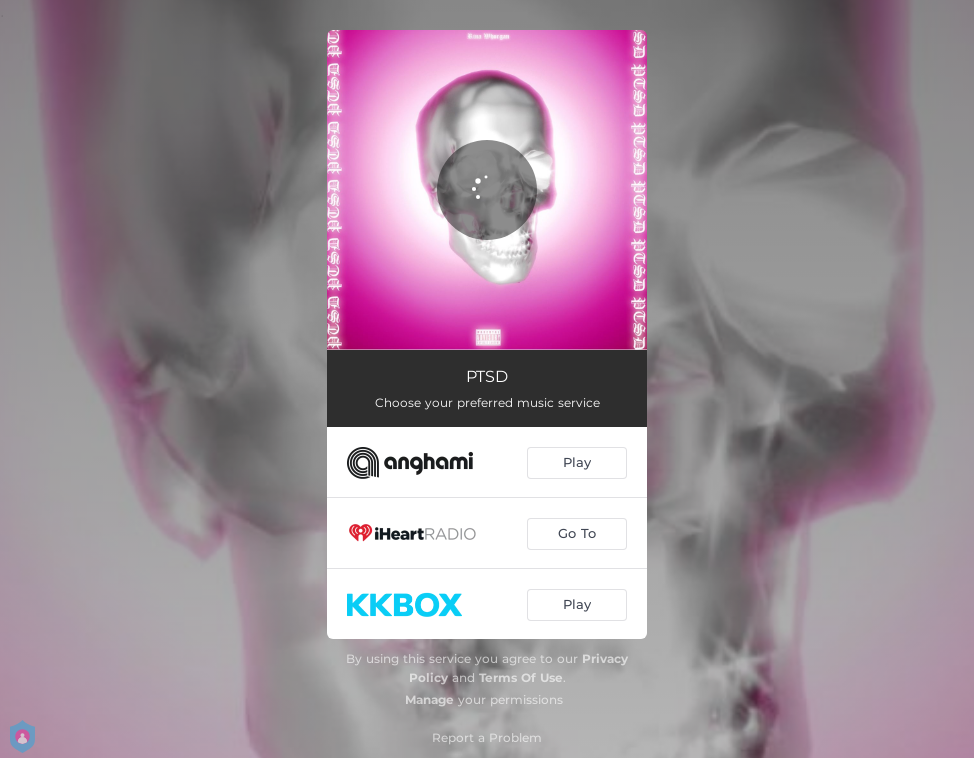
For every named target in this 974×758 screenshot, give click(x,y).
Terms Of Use (521, 677)
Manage (429, 699)
